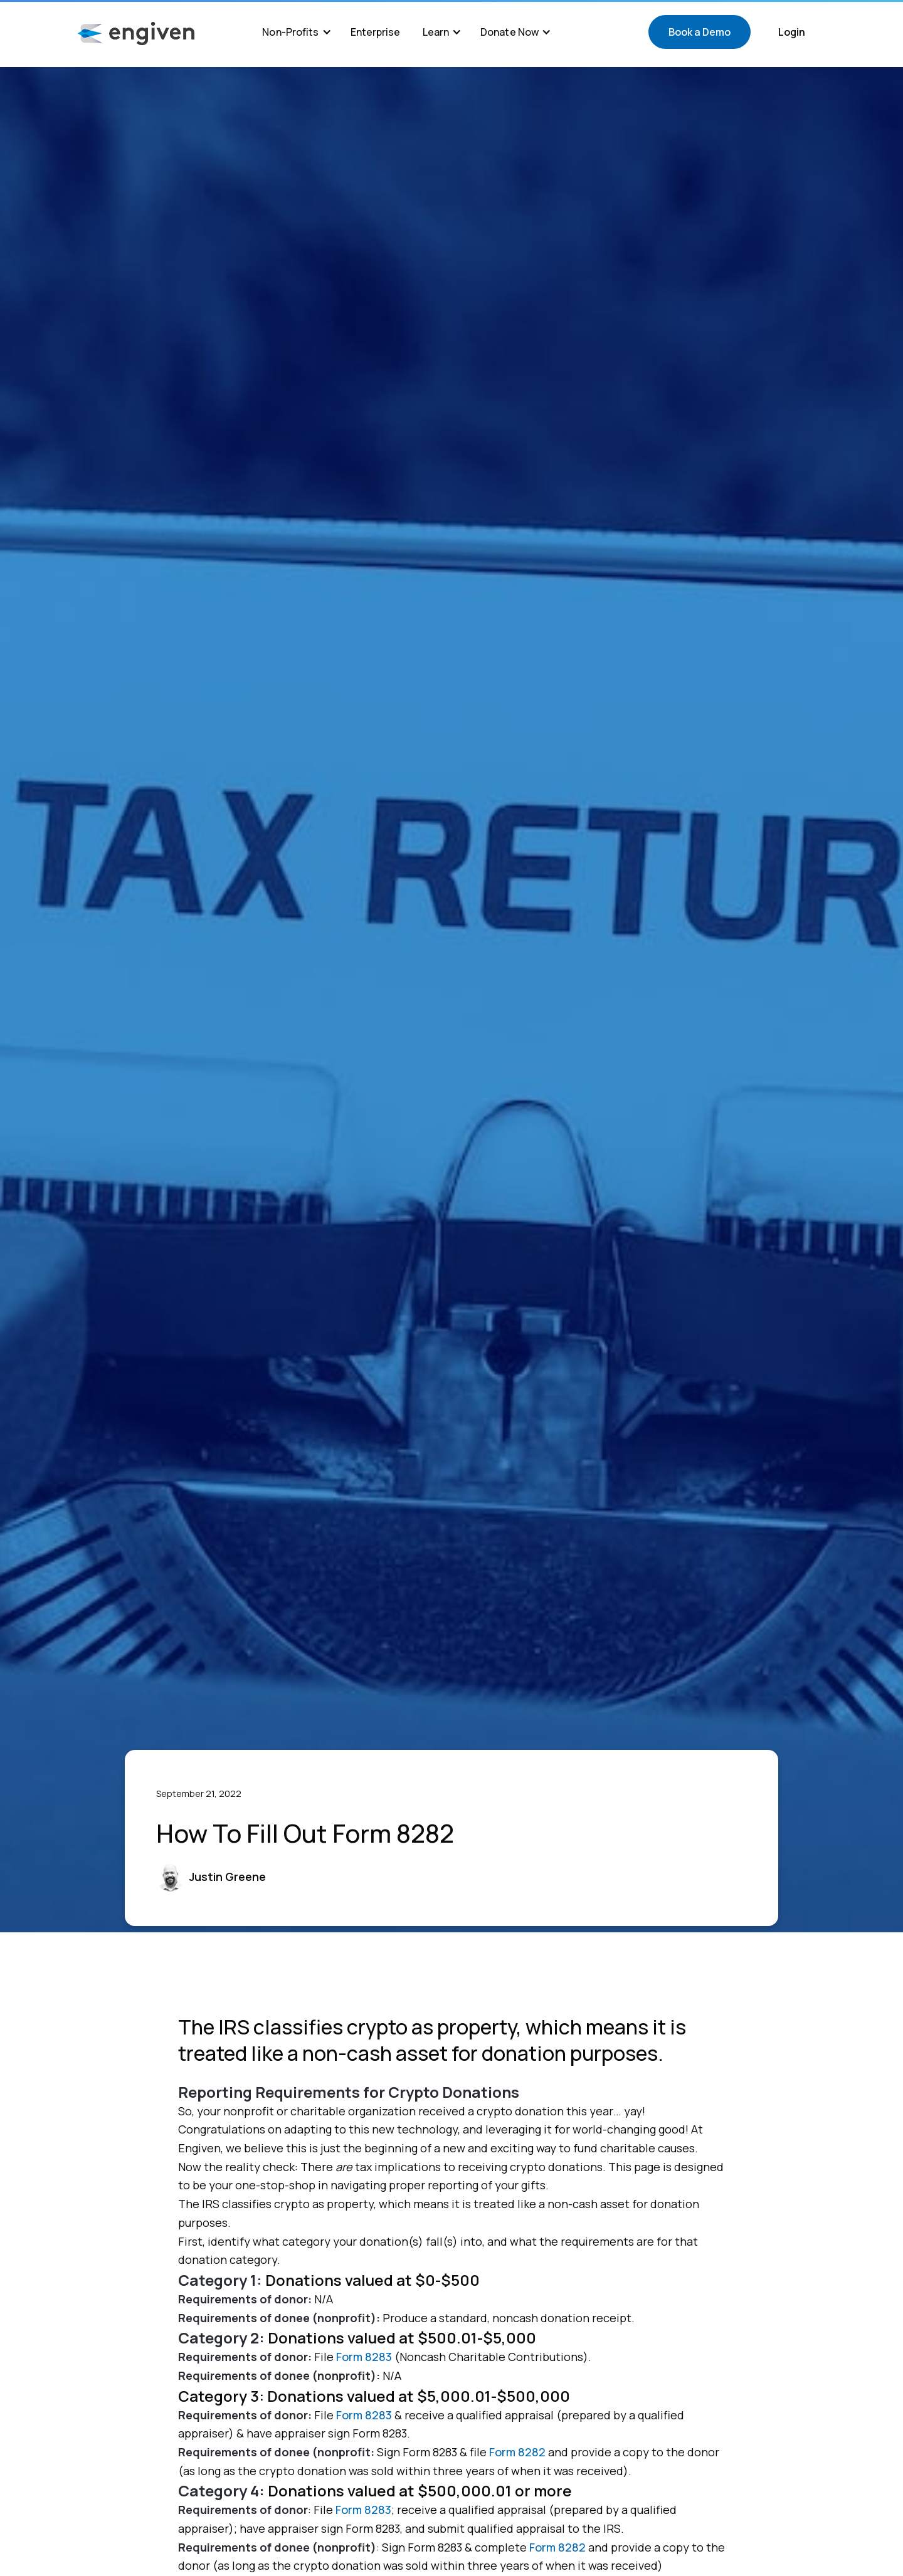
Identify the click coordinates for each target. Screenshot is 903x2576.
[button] (296, 32)
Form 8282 (517, 2451)
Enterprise (376, 32)
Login (791, 32)
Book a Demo (699, 32)
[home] (136, 33)
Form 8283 (364, 2356)
